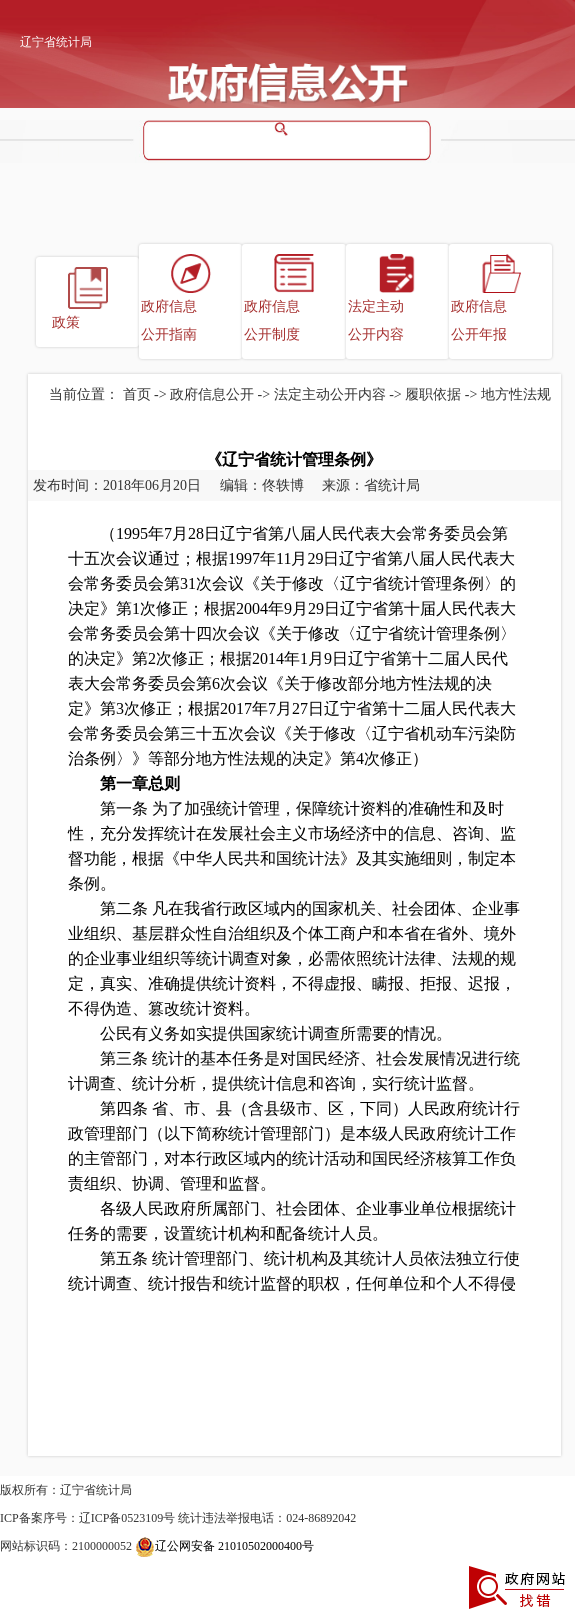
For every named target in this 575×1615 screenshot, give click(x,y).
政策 (66, 322)
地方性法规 (516, 394)
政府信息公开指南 (169, 320)
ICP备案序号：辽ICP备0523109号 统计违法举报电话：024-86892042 (178, 1518)
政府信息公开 (212, 394)
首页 (137, 394)
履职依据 (433, 394)
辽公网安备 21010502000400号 (224, 1546)
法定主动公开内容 (376, 320)
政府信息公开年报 (479, 320)
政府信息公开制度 (272, 320)
